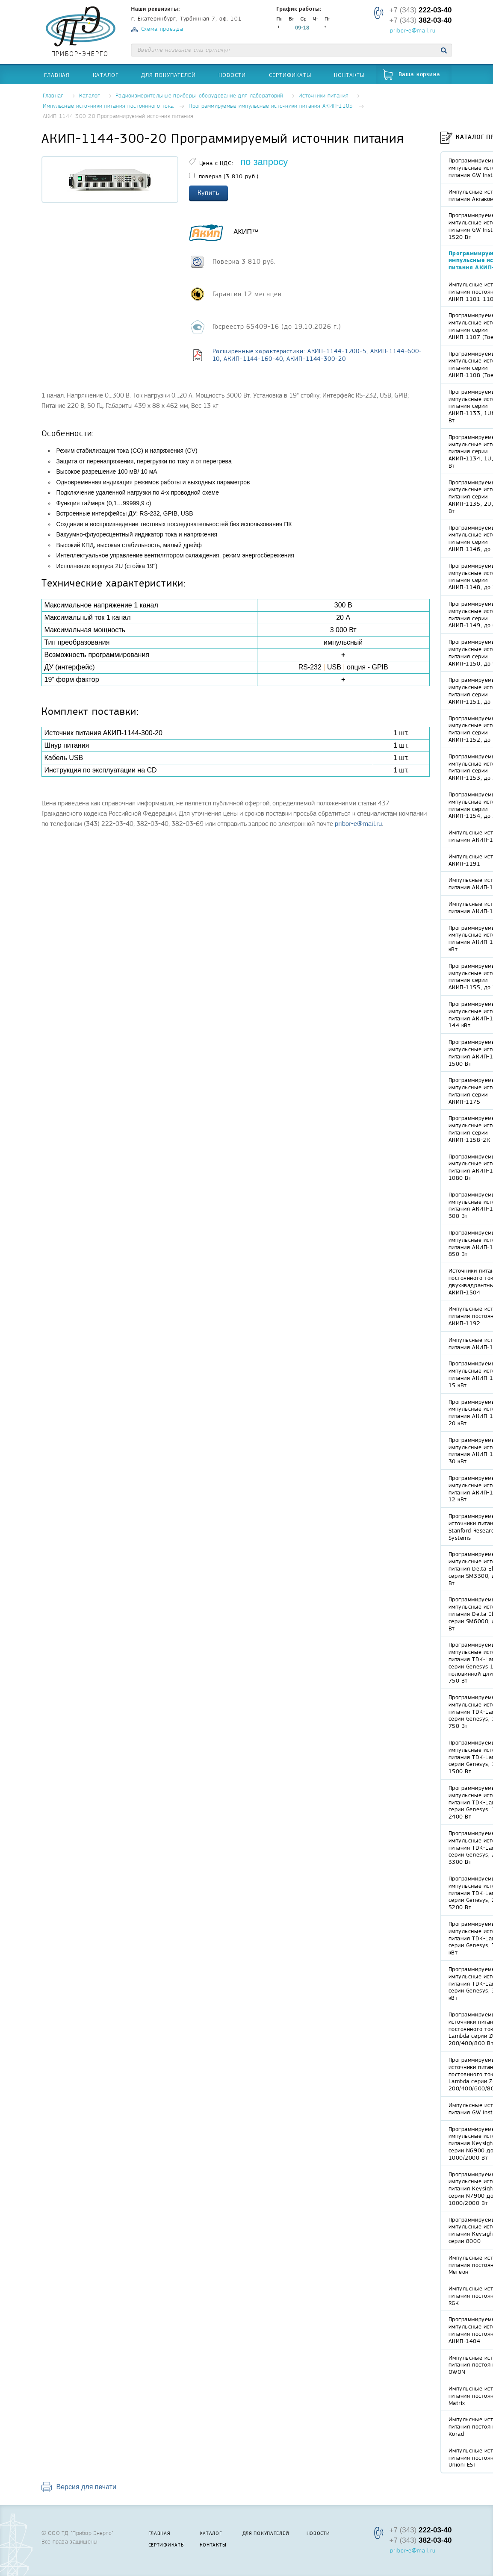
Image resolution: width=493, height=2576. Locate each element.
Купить (209, 193)
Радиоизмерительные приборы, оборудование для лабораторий (199, 96)
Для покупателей (168, 74)
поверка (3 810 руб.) (224, 176)
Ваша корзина (419, 74)
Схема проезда (162, 29)
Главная (57, 74)
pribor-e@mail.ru (412, 31)
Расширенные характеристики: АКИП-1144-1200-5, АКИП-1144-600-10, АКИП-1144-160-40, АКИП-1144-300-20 (317, 355)
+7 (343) (420, 10)
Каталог (105, 74)
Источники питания (323, 96)
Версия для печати (86, 2487)
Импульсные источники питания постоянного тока (108, 106)
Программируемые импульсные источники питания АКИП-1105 (271, 106)
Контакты (349, 74)
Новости (232, 74)
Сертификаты (290, 74)
